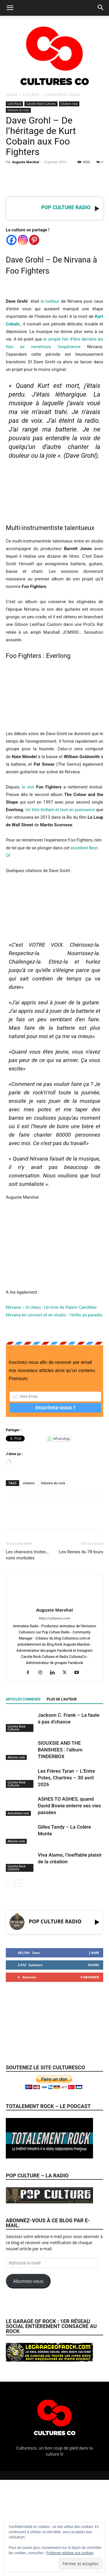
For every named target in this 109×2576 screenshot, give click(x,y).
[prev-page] (9, 1883)
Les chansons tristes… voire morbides (27, 1555)
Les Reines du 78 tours (81, 1551)
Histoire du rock (18, 110)
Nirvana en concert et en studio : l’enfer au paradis (54, 1315)
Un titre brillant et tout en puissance (60, 809)
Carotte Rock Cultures (62, 94)
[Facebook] (11, 240)
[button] (10, 8)
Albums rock (16, 1757)
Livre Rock (31, 94)
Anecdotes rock (18, 1813)
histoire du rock (53, 1483)
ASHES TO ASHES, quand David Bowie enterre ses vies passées (69, 1805)
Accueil (11, 94)
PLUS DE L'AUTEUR (61, 1699)
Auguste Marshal (25, 162)
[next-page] (18, 1883)
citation (29, 1483)
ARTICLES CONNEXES (23, 1699)
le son (28, 787)
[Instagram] (23, 240)
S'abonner (90, 1977)
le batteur (50, 301)
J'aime (94, 1952)
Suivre (93, 1965)
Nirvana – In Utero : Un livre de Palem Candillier (51, 1307)
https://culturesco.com (54, 1618)
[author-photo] (55, 1601)
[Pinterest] (34, 240)
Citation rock (69, 104)
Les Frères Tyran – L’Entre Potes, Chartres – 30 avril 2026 (66, 1777)
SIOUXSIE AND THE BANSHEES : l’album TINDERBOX (60, 1749)
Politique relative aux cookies (69, 2552)
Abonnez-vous (28, 2281)
